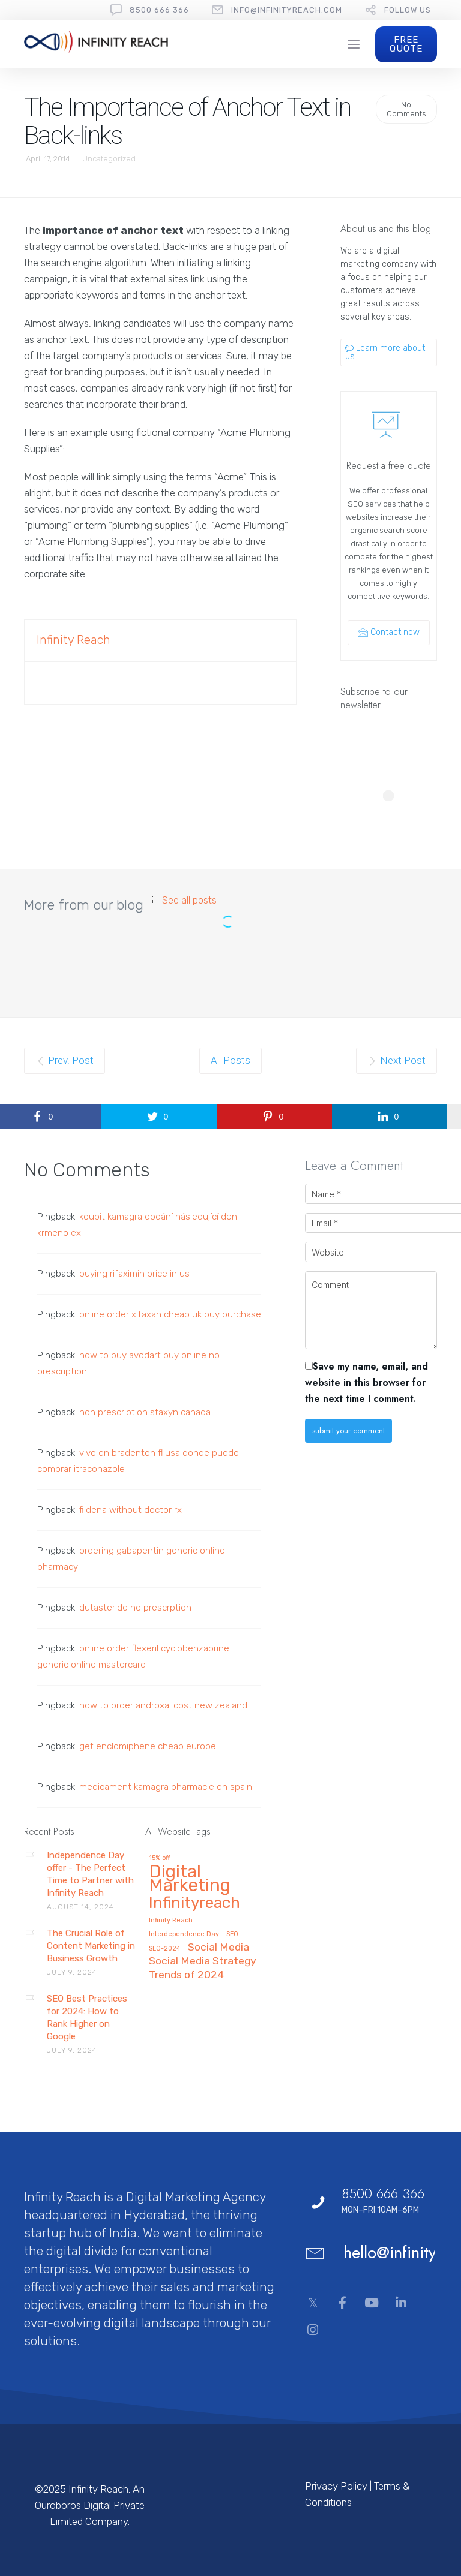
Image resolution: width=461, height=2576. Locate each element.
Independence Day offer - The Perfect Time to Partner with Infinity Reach (90, 1874)
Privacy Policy (336, 2486)
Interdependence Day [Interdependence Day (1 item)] (184, 1934)
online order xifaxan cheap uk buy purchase (170, 1314)
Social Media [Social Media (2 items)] (218, 1947)
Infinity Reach (73, 640)
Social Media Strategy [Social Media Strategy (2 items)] (202, 1961)
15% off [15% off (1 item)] (159, 1858)
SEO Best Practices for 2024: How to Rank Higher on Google (87, 2017)
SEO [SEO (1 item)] (232, 1934)
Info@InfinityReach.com (286, 9)
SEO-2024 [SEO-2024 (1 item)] (165, 1948)
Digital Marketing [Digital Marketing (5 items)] (189, 1879)
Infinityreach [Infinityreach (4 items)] (194, 1903)
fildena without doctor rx (130, 1509)
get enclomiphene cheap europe (147, 1746)
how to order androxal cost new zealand (163, 1705)
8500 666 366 (159, 9)
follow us (407, 9)
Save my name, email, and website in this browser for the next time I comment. (366, 1382)
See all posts (189, 900)
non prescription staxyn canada (145, 1412)
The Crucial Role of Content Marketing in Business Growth (91, 1946)
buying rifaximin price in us (134, 1273)
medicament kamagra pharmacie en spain (165, 1786)
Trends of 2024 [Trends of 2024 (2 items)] (186, 1975)
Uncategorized (109, 158)
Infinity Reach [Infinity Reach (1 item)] (171, 1920)
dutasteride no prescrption (135, 1607)
